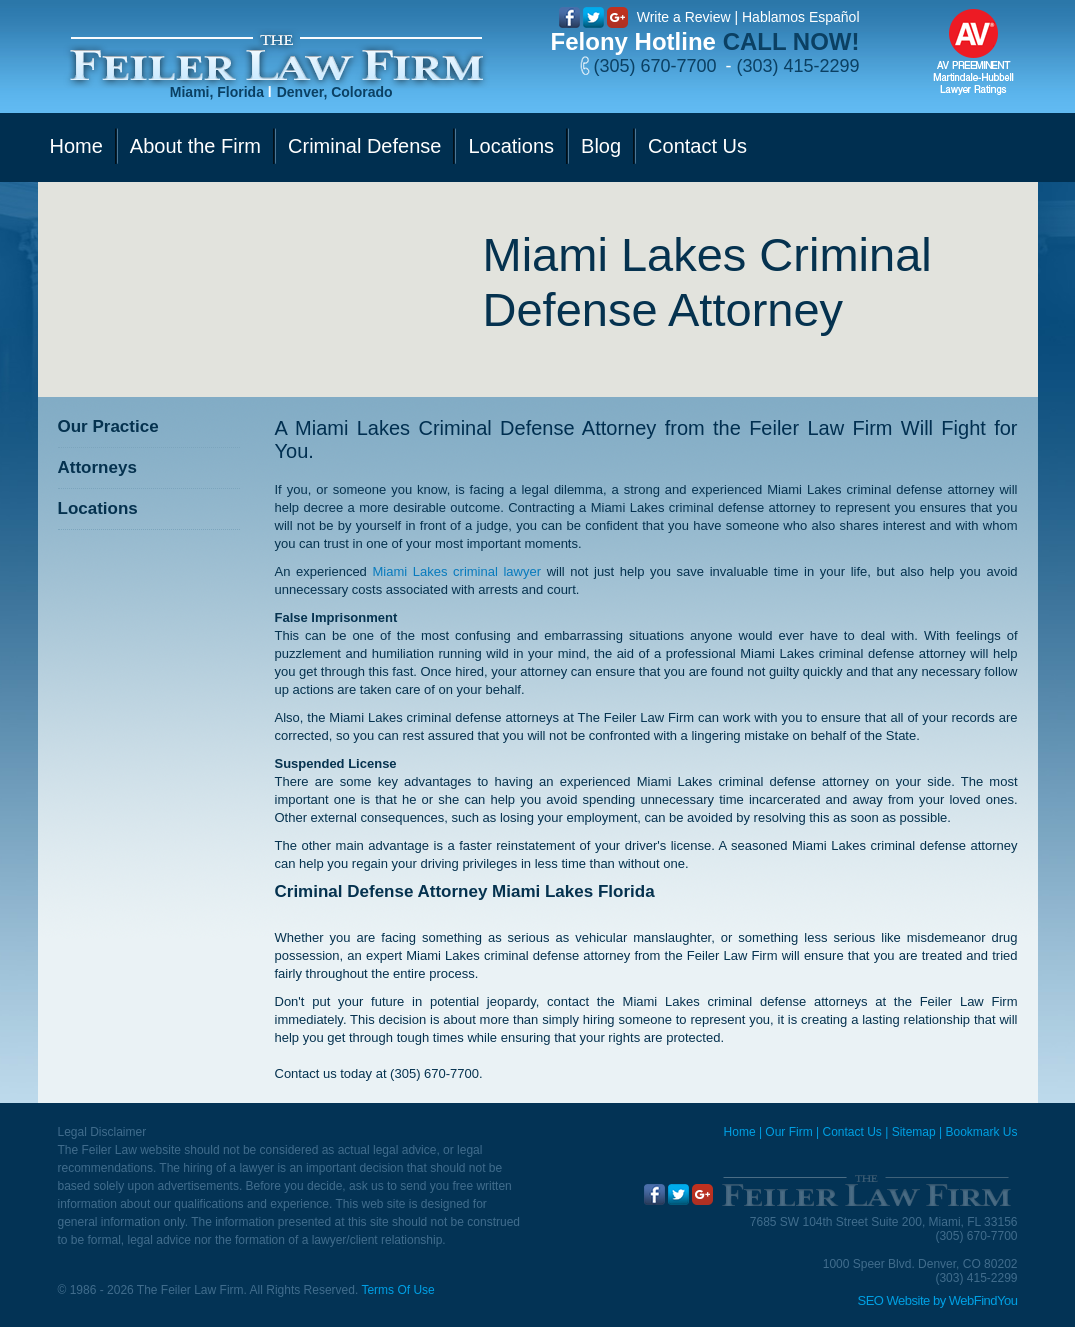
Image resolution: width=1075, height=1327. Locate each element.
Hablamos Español (801, 17)
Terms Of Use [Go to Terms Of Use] (397, 1290)
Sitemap (914, 1132)
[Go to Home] (276, 58)
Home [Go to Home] (76, 146)
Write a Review (684, 17)
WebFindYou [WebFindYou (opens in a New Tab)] (983, 1300)
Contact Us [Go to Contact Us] (697, 146)
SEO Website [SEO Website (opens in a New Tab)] (894, 1300)
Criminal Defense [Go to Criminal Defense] (364, 146)
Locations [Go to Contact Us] (511, 146)
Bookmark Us (981, 1132)
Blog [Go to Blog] (601, 146)
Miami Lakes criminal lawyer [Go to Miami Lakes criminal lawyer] (456, 571)
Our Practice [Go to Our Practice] (108, 426)
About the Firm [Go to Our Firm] (195, 146)
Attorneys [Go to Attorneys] (97, 467)
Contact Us (851, 1132)
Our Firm (788, 1132)
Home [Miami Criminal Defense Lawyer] (740, 1132)
